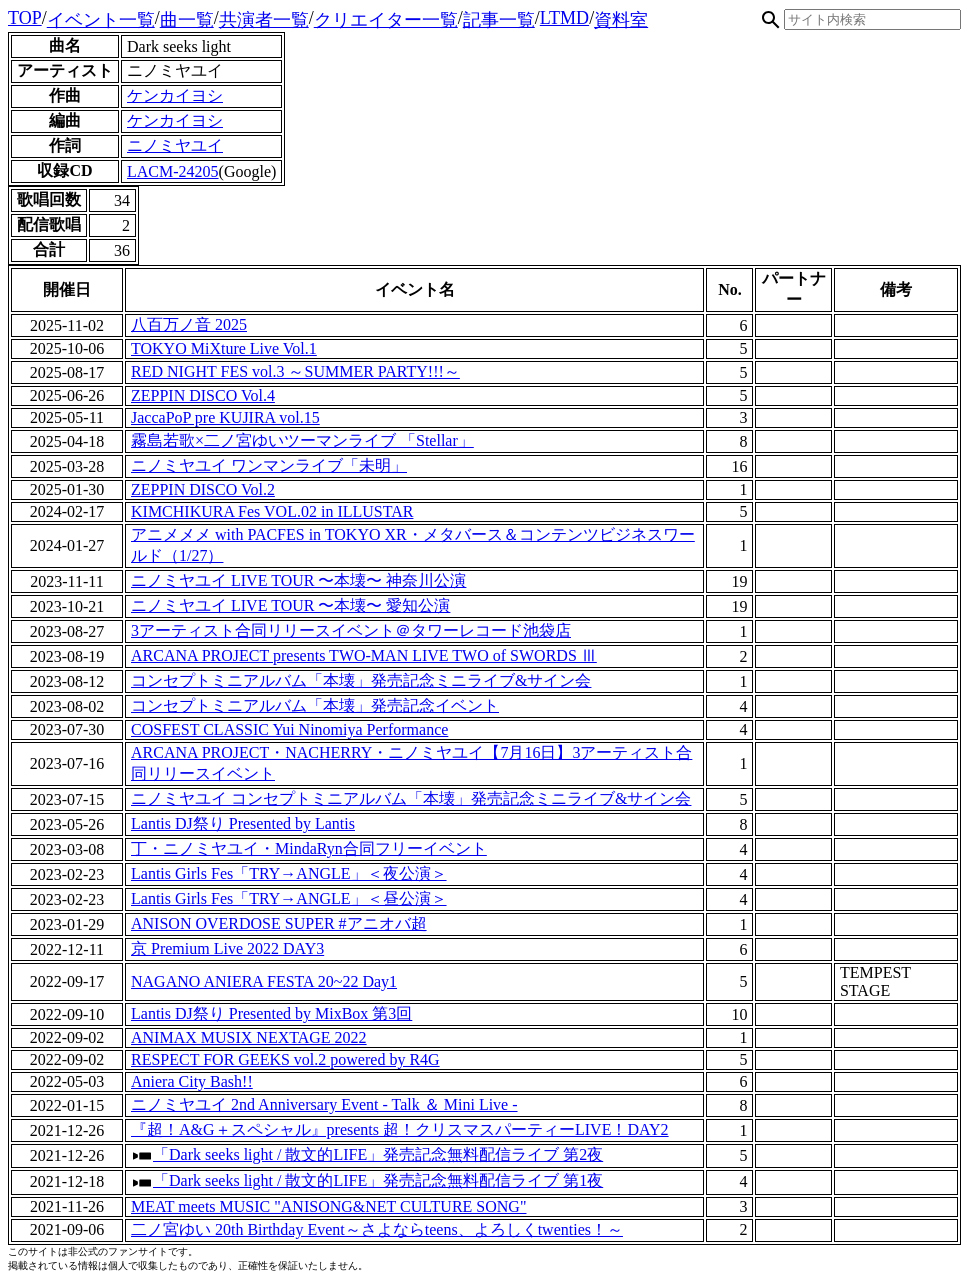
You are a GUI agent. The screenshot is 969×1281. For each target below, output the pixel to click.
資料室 (621, 20)
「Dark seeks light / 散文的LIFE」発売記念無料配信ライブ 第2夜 (378, 1154)
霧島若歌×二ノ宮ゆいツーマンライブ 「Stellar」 (302, 440)
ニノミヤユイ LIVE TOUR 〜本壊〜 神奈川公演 (298, 580)
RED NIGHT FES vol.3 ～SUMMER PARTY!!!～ (295, 371)
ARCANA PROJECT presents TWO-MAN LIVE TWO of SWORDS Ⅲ (364, 655)
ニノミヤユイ (175, 145)
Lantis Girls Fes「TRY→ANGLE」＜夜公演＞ (289, 873)
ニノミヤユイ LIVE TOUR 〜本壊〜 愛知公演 (290, 605)
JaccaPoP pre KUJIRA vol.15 (225, 417)
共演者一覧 (264, 20)
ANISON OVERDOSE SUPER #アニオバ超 (279, 923)
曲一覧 (187, 20)
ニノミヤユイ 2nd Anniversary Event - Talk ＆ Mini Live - (324, 1104)
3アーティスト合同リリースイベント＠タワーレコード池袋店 (351, 630)
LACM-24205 (173, 171)
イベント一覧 (101, 20)
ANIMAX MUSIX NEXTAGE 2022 (249, 1037)
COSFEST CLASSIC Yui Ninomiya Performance (289, 729)
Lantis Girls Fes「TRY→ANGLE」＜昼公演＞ (289, 898)
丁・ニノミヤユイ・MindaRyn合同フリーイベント (309, 848)
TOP (25, 18)
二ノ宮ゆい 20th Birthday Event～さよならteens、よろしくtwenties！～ (377, 1229)
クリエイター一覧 (386, 20)
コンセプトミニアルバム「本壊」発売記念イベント (315, 705)
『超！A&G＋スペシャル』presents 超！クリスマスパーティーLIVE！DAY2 (400, 1129)
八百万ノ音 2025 (189, 324)
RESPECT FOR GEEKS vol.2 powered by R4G (285, 1059)
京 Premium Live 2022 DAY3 (227, 948)
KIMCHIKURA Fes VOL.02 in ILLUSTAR (272, 511)
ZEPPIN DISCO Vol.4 (203, 395)
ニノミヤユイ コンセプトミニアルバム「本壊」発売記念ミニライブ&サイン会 (411, 798)
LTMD (564, 18)
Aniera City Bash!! (192, 1081)
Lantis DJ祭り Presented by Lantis (243, 823)
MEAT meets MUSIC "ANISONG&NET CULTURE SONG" (328, 1206)
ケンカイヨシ (175, 95)
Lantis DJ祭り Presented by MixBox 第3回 (271, 1013)
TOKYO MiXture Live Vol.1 (224, 348)
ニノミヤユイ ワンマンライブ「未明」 (269, 465)
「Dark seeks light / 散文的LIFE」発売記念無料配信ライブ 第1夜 (378, 1180)
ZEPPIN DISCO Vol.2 (203, 489)
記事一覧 (499, 20)
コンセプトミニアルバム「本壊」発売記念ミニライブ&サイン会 (361, 680)
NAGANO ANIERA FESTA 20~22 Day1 (264, 981)
